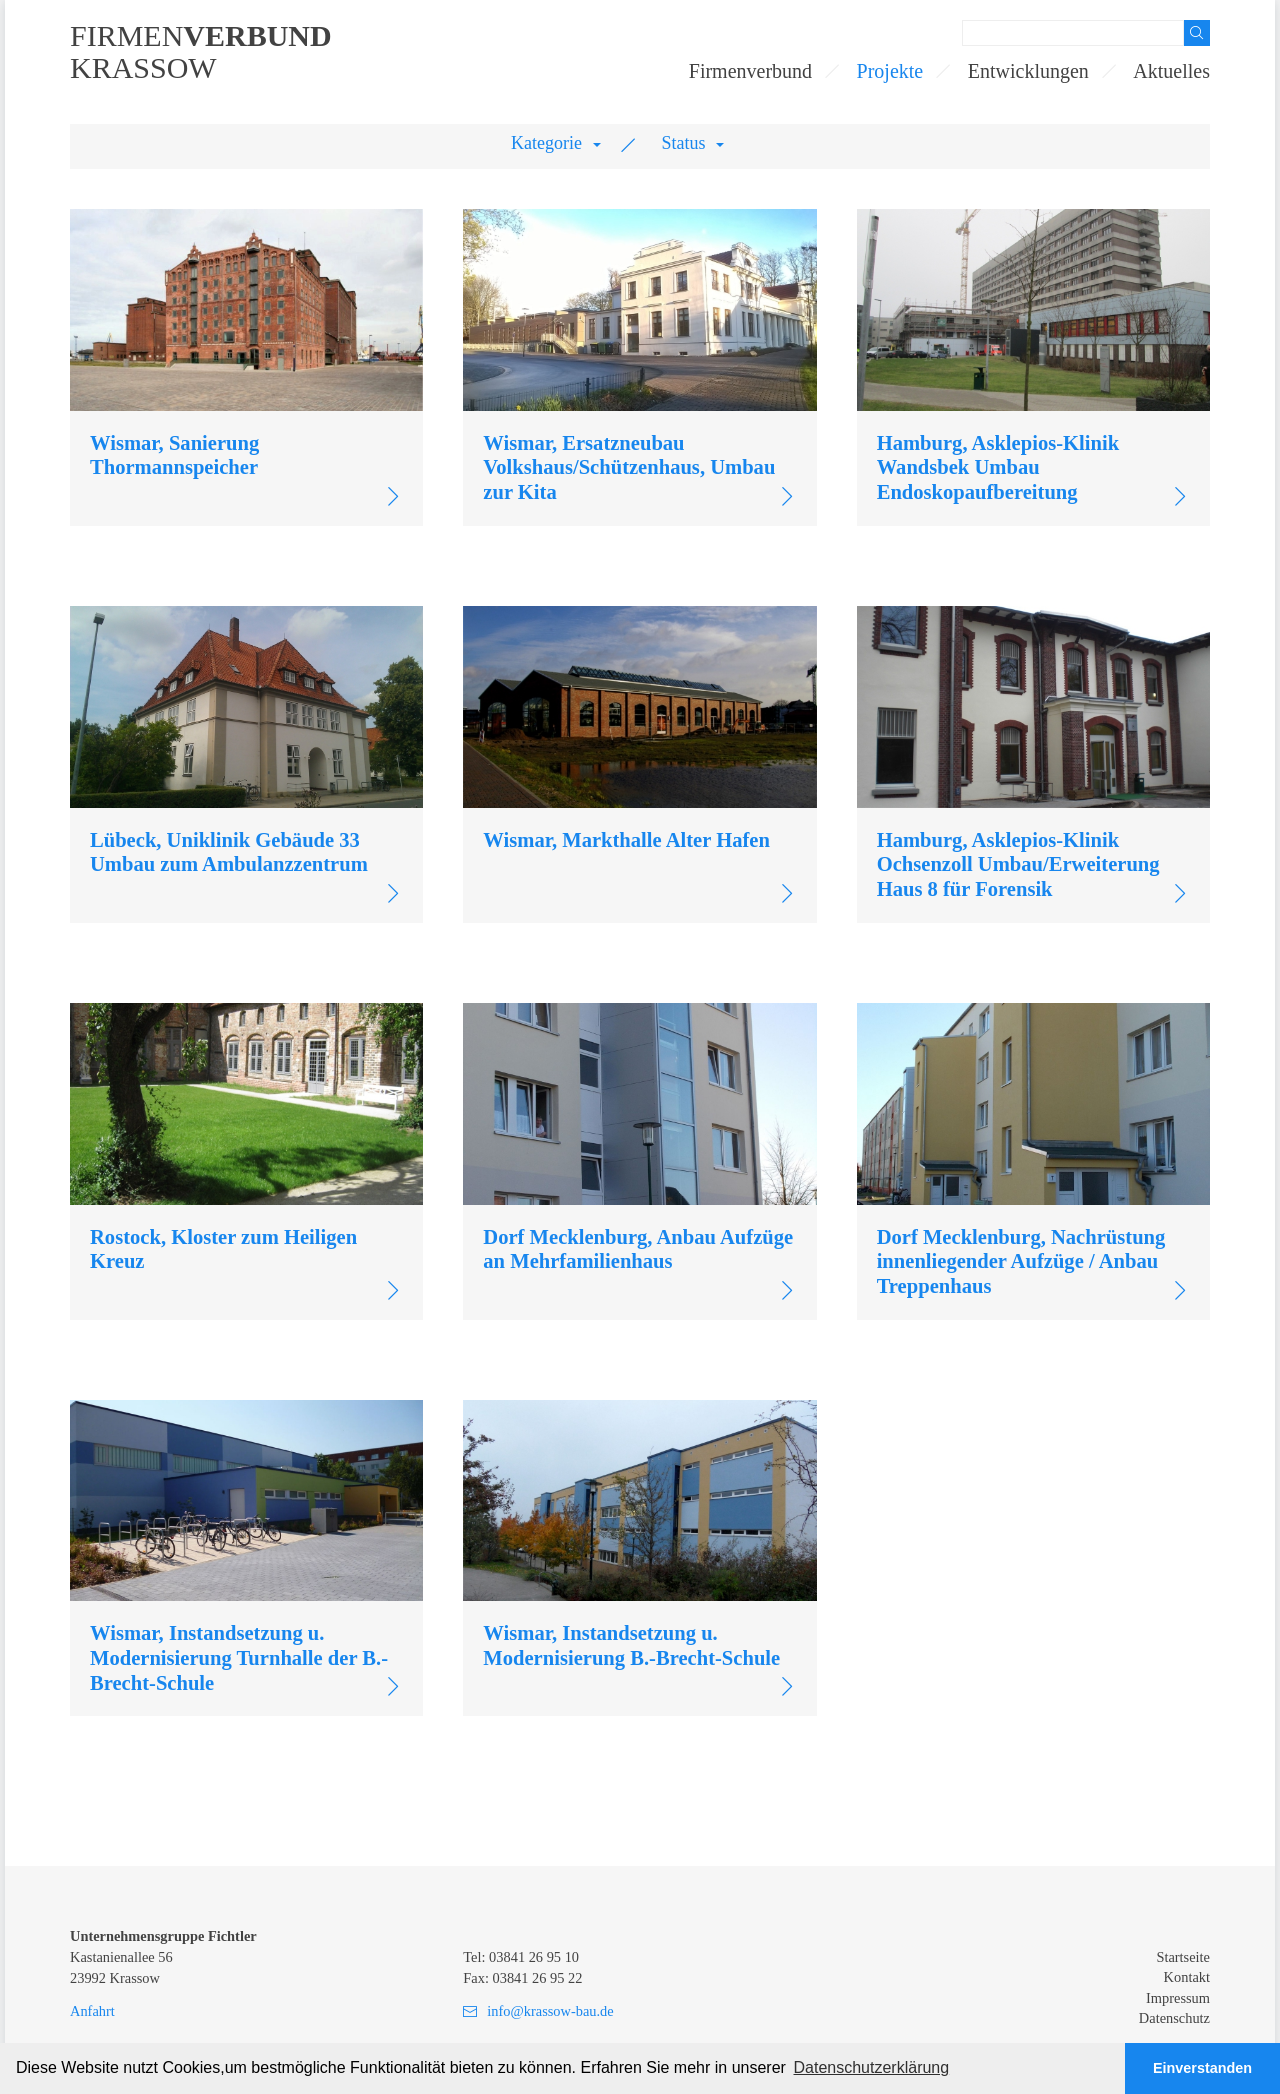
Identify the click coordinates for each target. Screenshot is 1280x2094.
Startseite (1183, 1957)
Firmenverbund (750, 71)
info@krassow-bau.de (550, 2011)
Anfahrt (92, 2011)
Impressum (1178, 1998)
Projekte (890, 71)
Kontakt (1187, 1977)
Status (684, 143)
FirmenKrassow (201, 52)
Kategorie (546, 143)
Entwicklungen (1028, 71)
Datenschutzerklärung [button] (872, 2067)
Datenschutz (1174, 2018)
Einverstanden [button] (1202, 2068)
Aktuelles (1171, 71)
